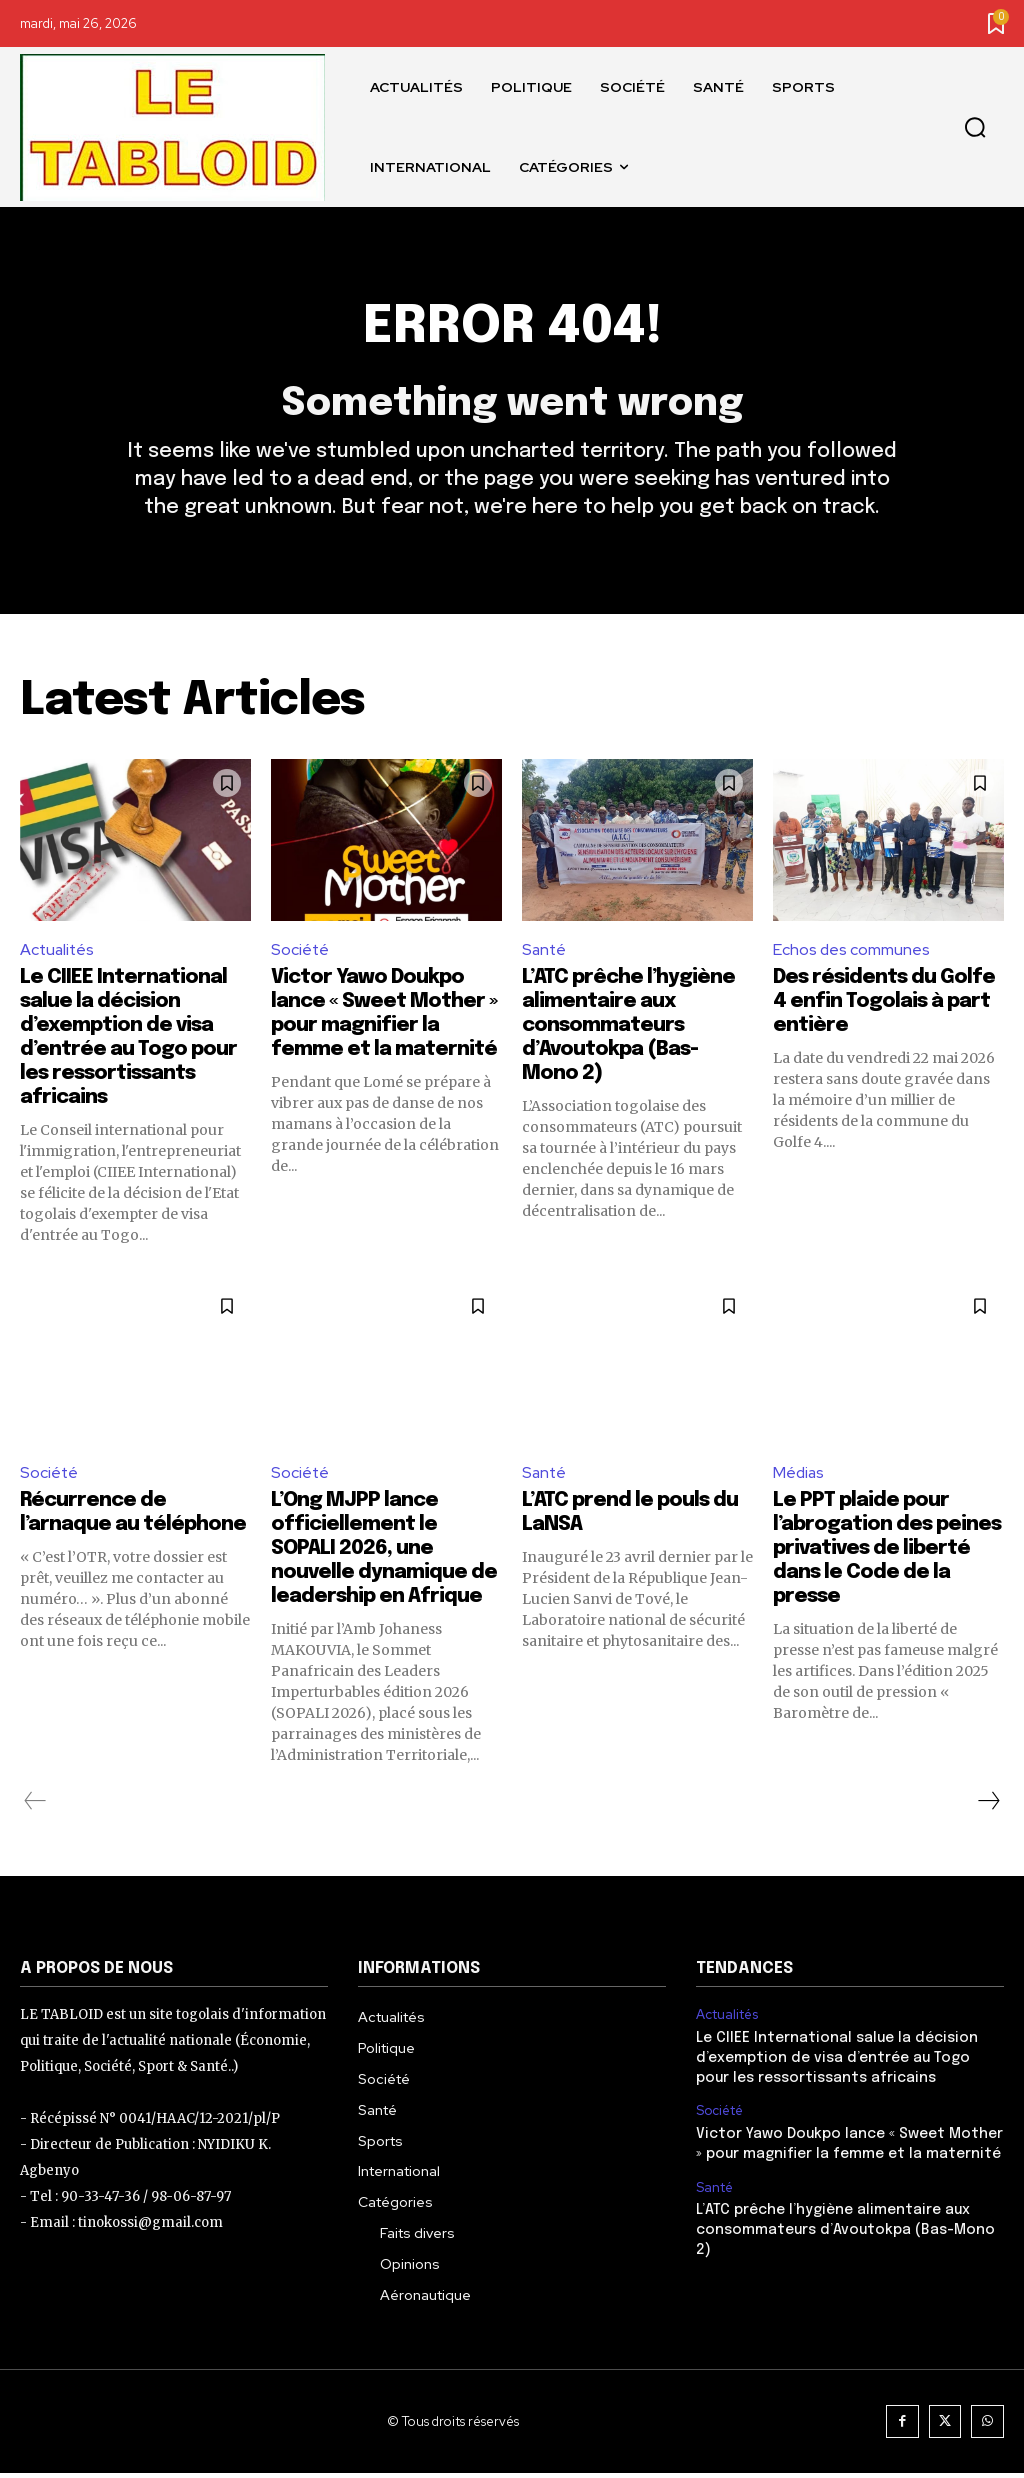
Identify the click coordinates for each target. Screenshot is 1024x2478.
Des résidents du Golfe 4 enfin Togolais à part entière (884, 1006)
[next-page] (988, 1806)
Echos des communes (852, 953)
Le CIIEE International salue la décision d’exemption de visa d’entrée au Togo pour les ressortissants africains (849, 2062)
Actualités (58, 953)
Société (300, 953)
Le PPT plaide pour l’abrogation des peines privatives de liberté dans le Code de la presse (887, 1553)
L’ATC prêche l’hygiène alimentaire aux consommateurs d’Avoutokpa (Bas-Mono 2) (628, 1030)
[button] (975, 128)
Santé (545, 953)
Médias (799, 1476)
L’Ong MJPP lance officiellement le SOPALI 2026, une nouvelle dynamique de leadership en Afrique (384, 1553)
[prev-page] (35, 1806)
